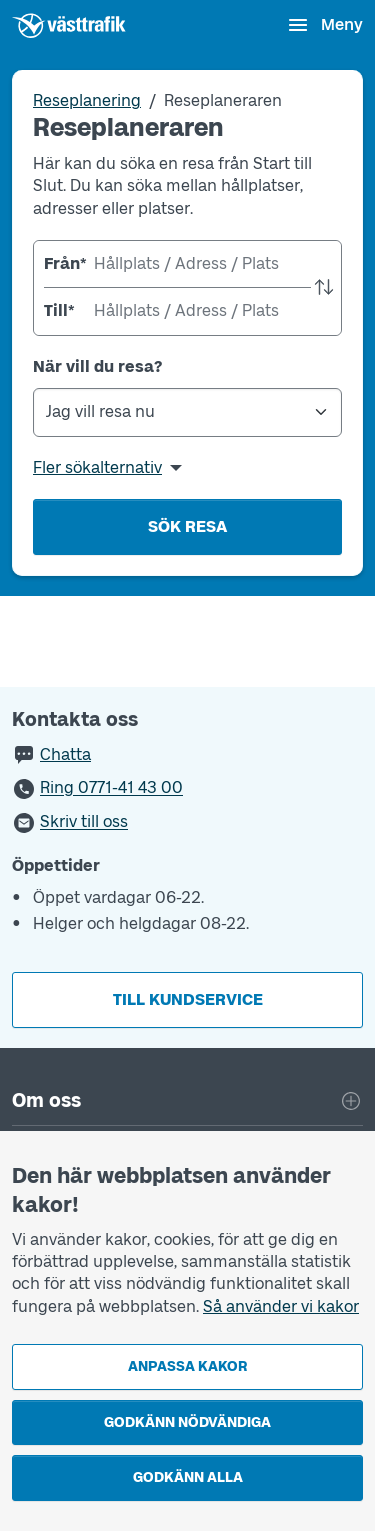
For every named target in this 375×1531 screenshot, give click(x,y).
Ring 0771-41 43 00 (111, 788)
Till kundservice (188, 999)
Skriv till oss (84, 822)
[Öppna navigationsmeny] (324, 25)
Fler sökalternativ (97, 467)
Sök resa (187, 526)
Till (59, 310)
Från (64, 263)
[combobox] (187, 264)
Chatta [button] (65, 754)
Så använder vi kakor (281, 1306)
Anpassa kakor (187, 1366)
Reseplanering (87, 100)
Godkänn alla (188, 1477)
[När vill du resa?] (187, 412)
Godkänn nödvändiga (187, 1422)
